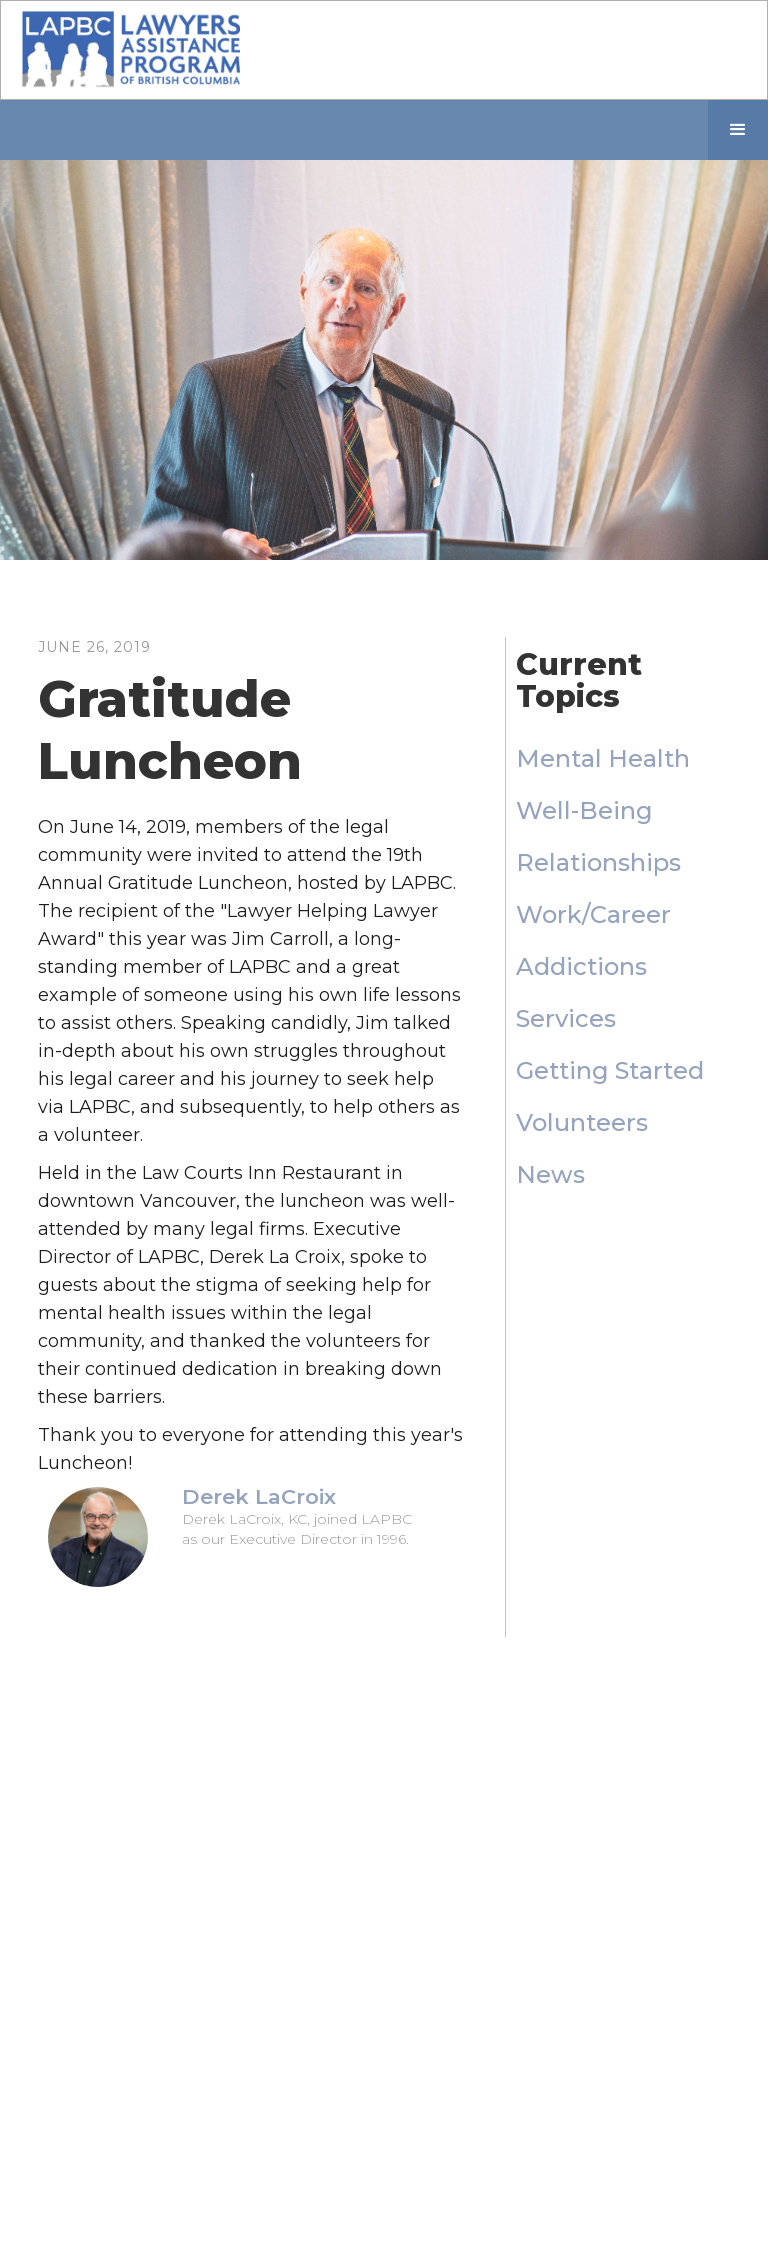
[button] (738, 130)
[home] (130, 50)
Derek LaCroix (259, 1497)
